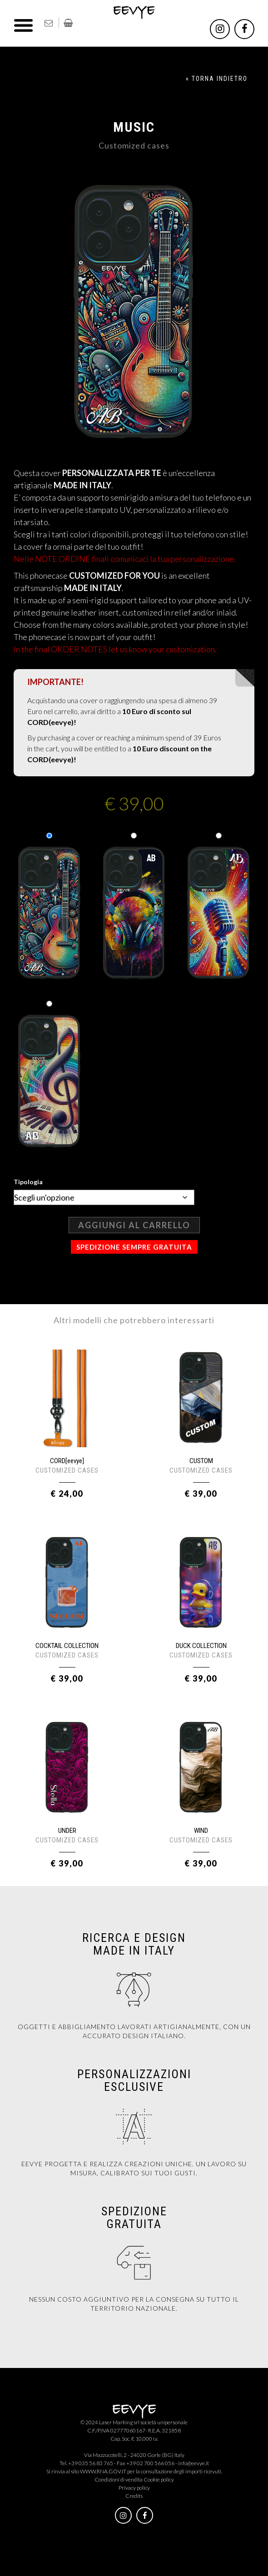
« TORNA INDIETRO (217, 78)
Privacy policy (134, 2487)
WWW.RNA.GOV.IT (103, 2471)
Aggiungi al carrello (134, 1225)
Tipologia (28, 1182)
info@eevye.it (193, 2463)
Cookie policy (159, 2479)
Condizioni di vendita (118, 2479)
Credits (134, 2495)
